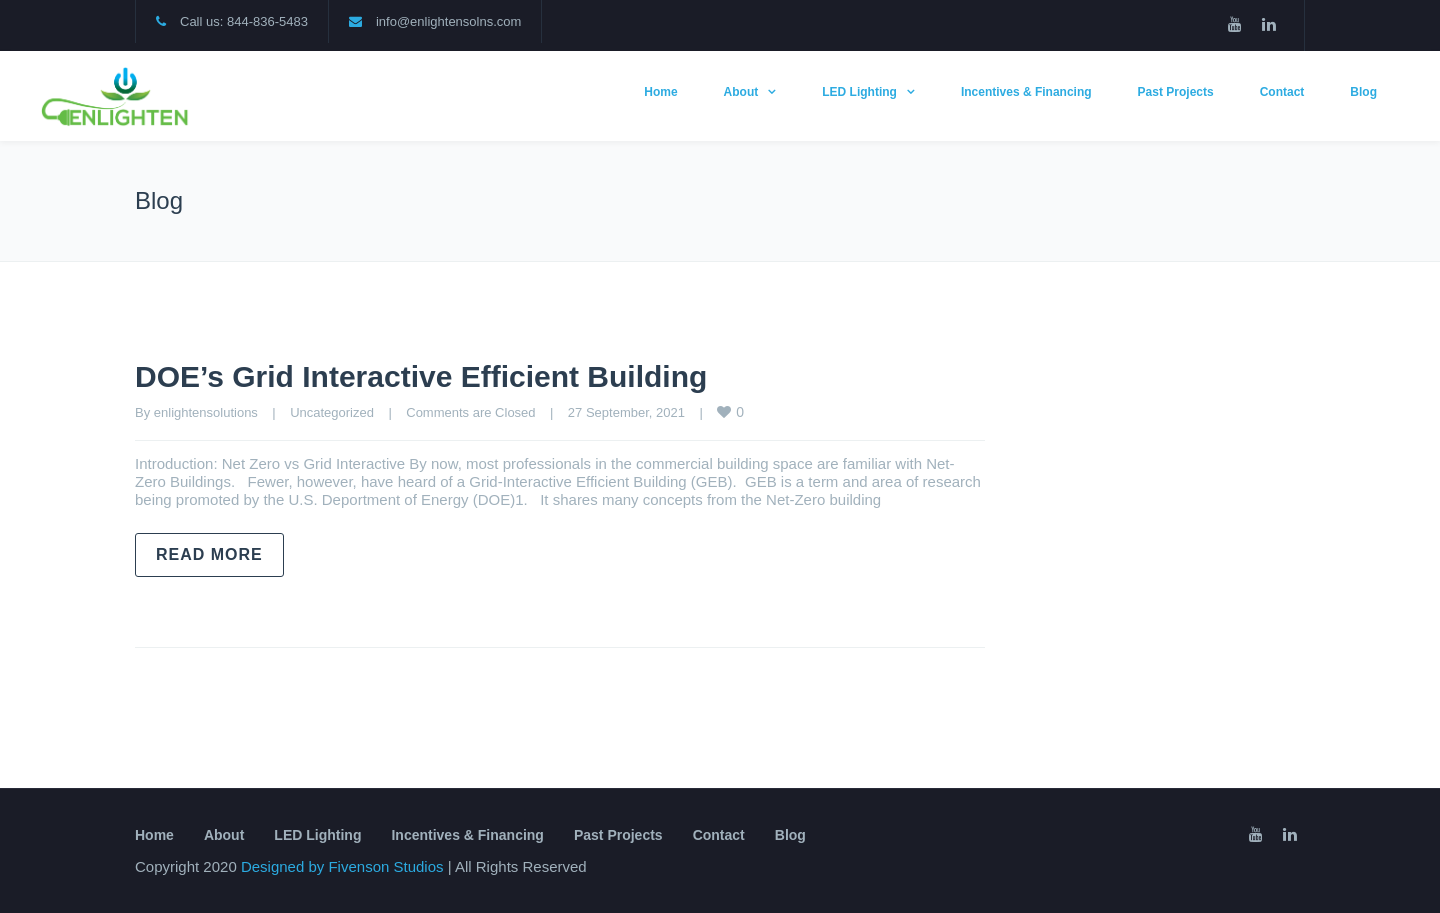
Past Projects (1176, 92)
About (741, 92)
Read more (209, 554)
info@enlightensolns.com (448, 21)
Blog (1363, 92)
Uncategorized (332, 412)
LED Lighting (859, 92)
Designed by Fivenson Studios (344, 866)
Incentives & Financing (1026, 92)
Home (660, 92)
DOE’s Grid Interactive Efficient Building (421, 376)
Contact (1282, 92)
